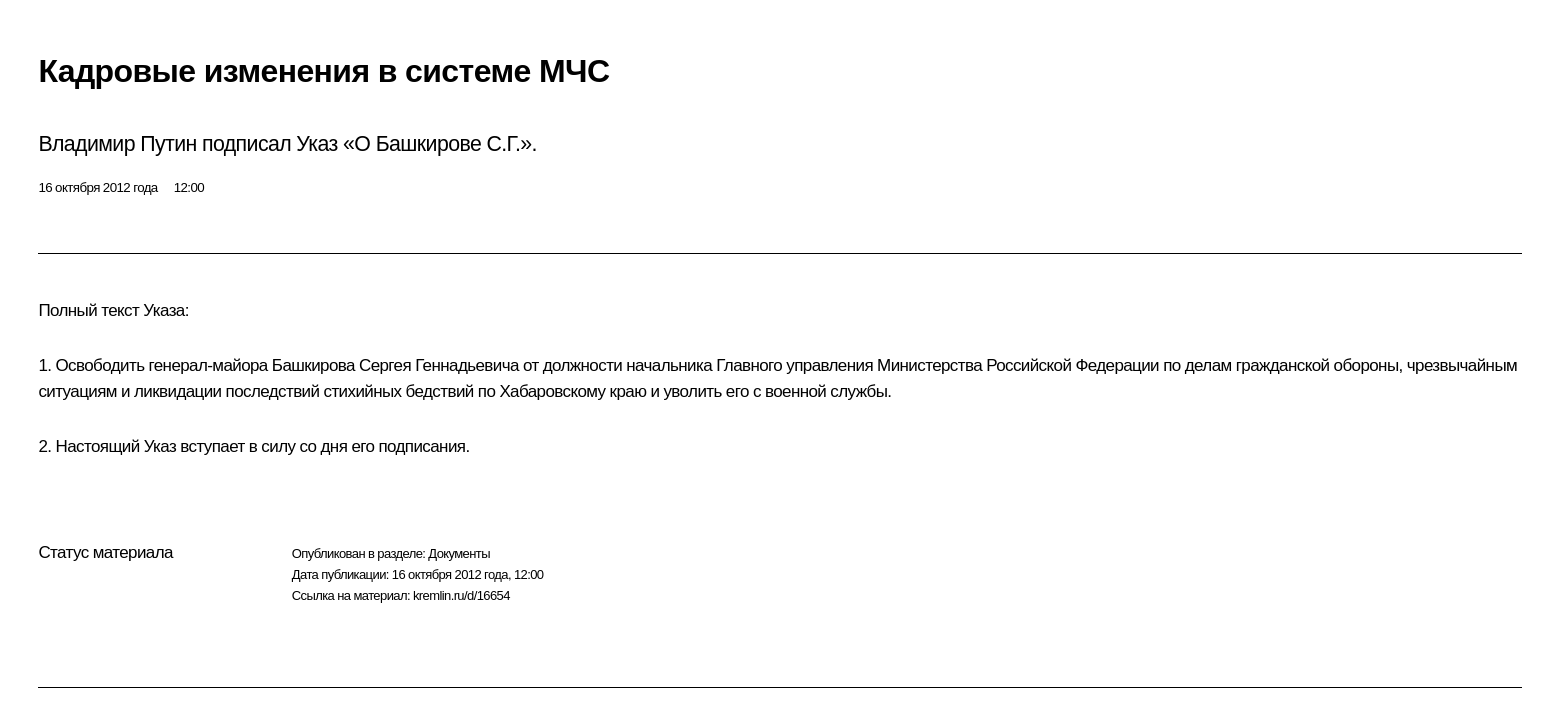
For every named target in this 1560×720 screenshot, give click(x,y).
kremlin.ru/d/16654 (461, 595)
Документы (459, 553)
